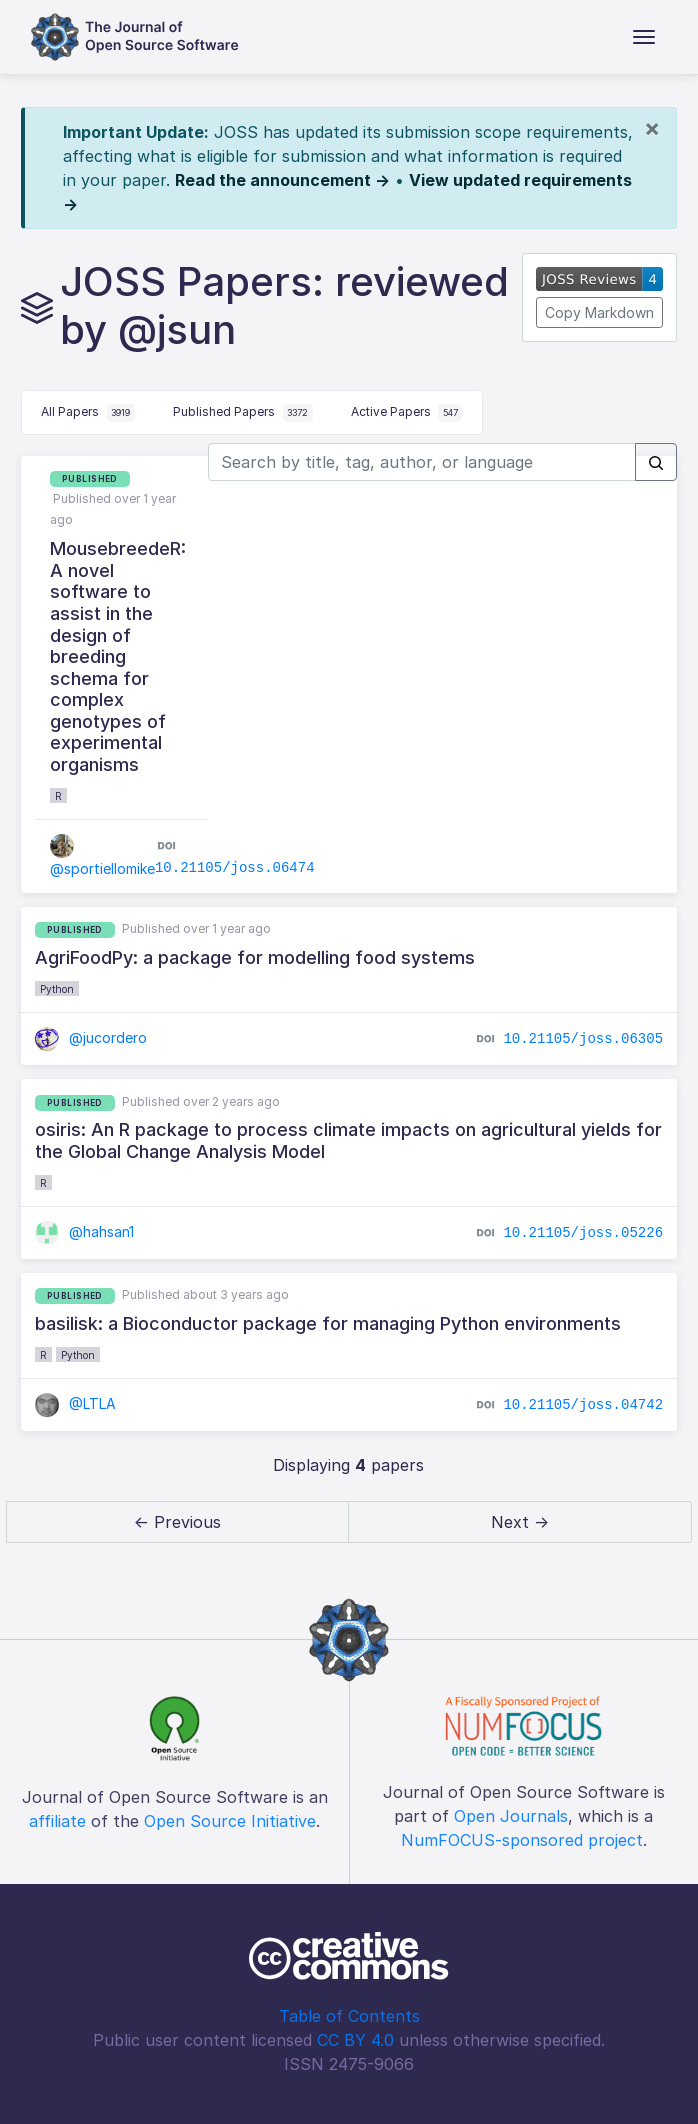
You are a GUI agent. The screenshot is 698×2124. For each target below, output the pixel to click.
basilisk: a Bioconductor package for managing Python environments (328, 1323)
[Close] (652, 128)
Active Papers (407, 413)
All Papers (88, 413)
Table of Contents (349, 2016)
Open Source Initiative (230, 1821)
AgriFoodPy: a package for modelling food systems (255, 957)
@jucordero (91, 1037)
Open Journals (511, 1816)
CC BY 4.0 (355, 2040)
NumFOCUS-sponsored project (522, 1840)
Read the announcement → (282, 180)
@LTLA (75, 1403)
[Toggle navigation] (644, 37)
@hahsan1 (84, 1231)
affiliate (57, 1821)
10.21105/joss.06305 (583, 1039)
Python (57, 989)
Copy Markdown (599, 312)
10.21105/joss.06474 (235, 868)
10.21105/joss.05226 (583, 1232)
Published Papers (243, 413)
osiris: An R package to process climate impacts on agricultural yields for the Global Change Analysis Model (348, 1140)
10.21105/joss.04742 (583, 1405)
